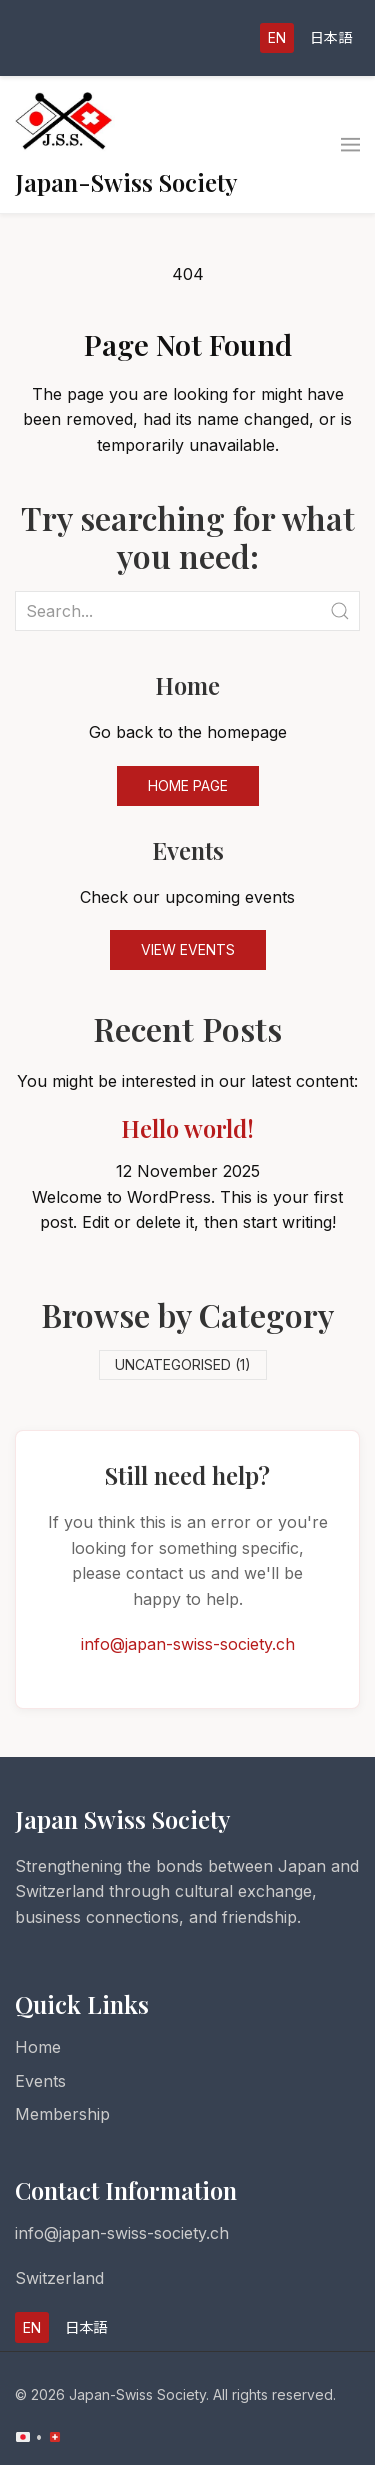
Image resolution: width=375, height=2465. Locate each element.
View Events (188, 949)
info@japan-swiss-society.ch (188, 1644)
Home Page (188, 785)
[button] (350, 145)
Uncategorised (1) (183, 1364)
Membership (62, 2114)
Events (40, 2081)
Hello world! (187, 1128)
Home (38, 2047)
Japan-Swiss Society (126, 182)
